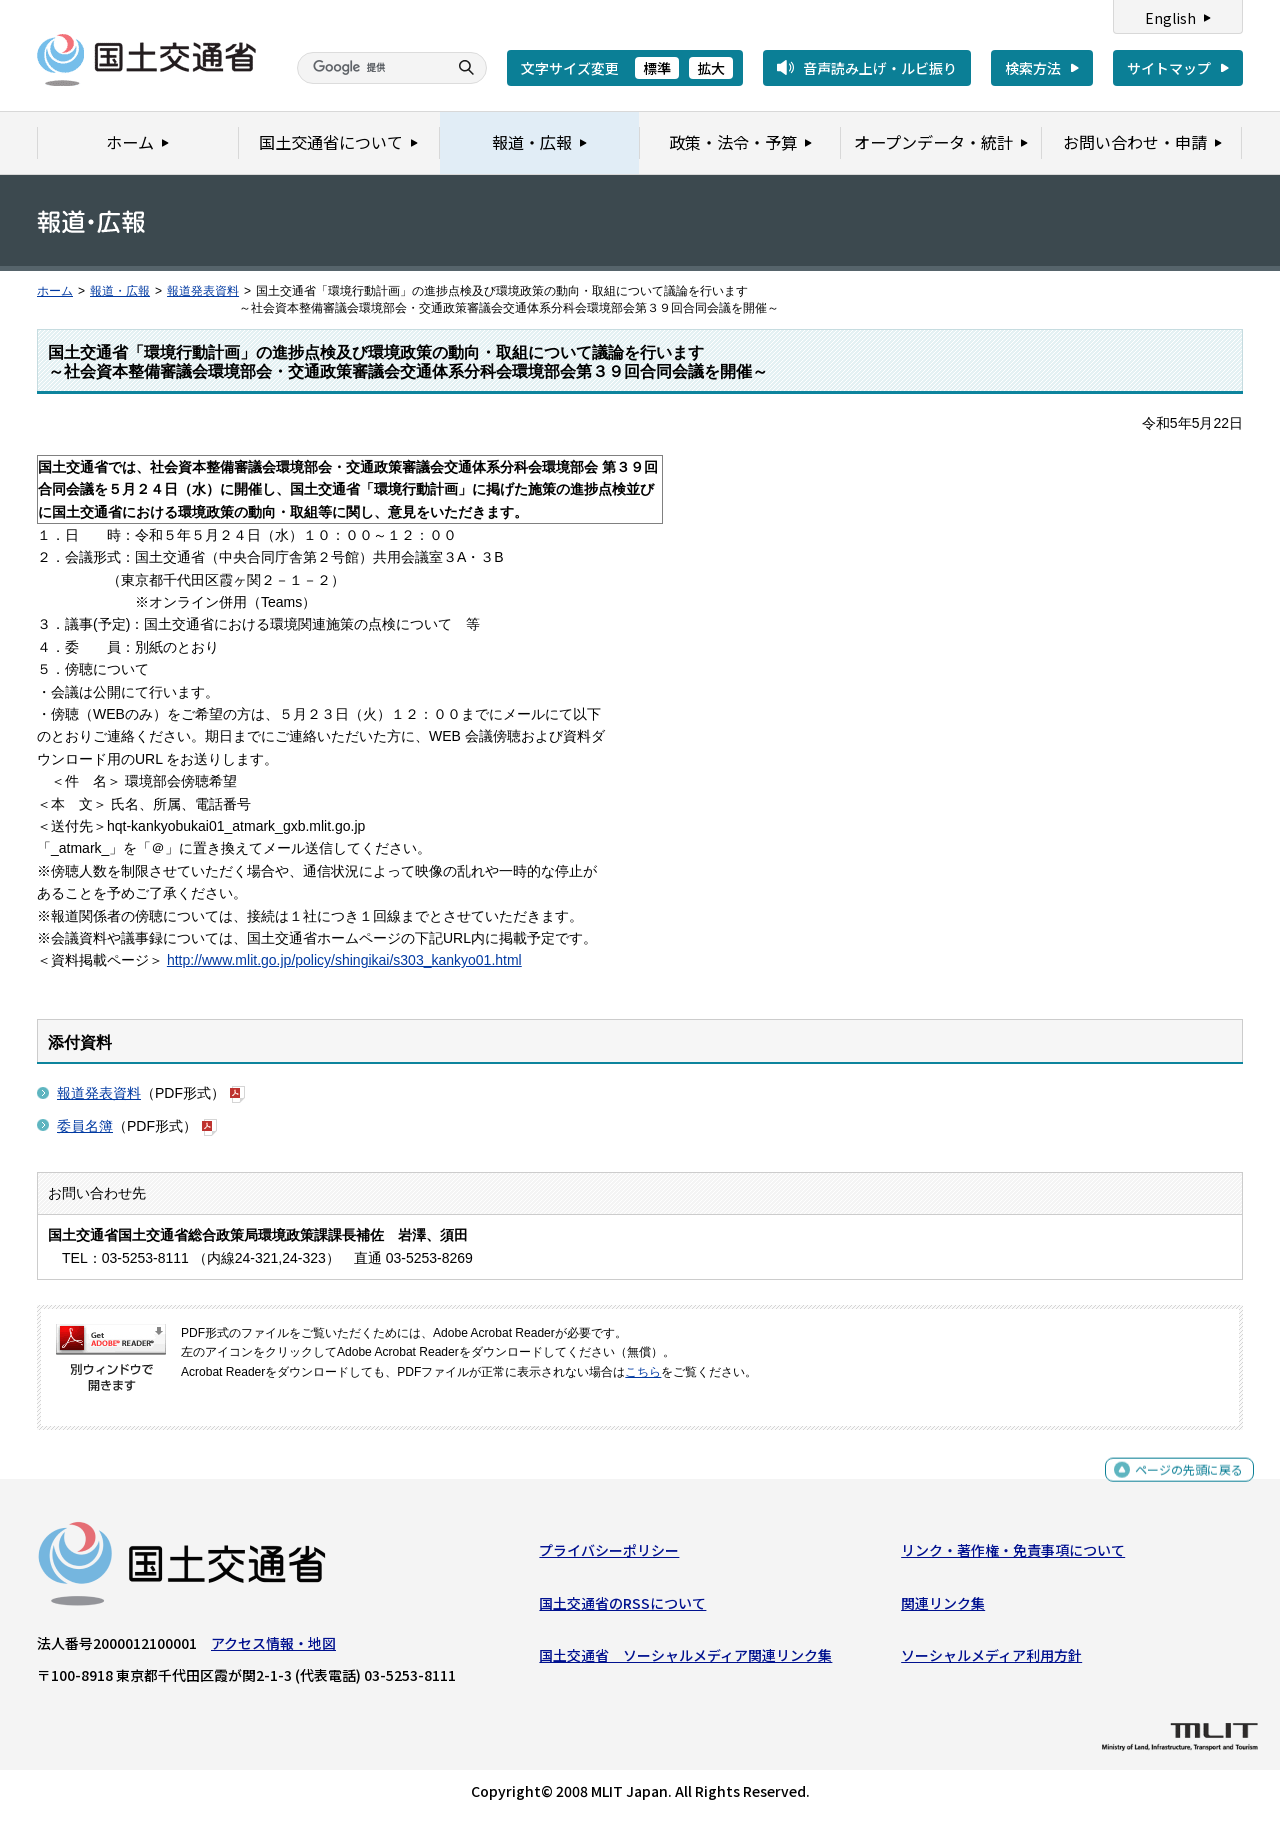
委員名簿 (85, 1126)
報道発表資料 (203, 291)
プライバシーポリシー (609, 1555)
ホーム (55, 291)
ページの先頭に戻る (1181, 1483)
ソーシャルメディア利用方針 (991, 1660)
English (1170, 18)
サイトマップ (1169, 68)
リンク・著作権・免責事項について (1013, 1555)
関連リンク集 (943, 1607)
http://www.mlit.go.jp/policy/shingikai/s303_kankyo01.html (344, 960)
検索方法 (1033, 68)
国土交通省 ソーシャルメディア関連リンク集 (685, 1660)
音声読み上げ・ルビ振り (880, 68)
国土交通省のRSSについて (622, 1607)
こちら (643, 1372)
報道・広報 (120, 291)
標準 (657, 68)
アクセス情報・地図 (273, 1648)
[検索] (370, 68)
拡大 (711, 68)
